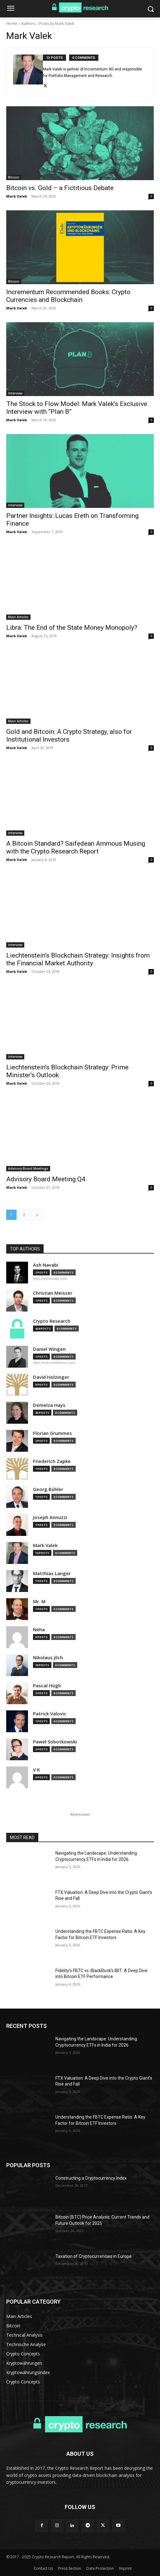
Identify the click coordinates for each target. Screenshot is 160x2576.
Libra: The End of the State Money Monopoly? (71, 627)
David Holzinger (51, 1377)
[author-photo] (28, 72)
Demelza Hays (49, 1405)
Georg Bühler (48, 1489)
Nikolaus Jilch (48, 1658)
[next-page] (37, 1215)
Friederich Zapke (52, 1461)
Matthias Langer (52, 1573)
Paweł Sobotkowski (55, 1742)
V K (36, 1770)
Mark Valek (16, 196)
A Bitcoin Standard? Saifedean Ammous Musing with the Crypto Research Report (75, 847)
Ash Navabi (45, 1265)
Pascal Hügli (47, 1686)
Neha (39, 1629)
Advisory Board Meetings (28, 1168)
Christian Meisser (52, 1293)
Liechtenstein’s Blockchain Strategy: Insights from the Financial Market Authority (78, 959)
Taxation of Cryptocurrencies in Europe (93, 2256)
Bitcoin (13, 177)
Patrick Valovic (49, 1714)
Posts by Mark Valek (56, 23)
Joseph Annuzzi (50, 1517)
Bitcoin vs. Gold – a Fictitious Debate (60, 188)
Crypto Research (51, 1321)
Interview (15, 393)
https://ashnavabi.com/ (50, 1278)
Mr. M (39, 1601)
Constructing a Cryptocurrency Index (91, 2178)
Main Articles (18, 617)
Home (11, 23)
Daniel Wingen (49, 1349)
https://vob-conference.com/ (54, 1362)
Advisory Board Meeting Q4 (45, 1179)
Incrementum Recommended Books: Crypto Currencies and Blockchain (68, 295)
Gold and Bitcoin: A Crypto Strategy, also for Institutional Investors (69, 735)
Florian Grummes (52, 1433)
